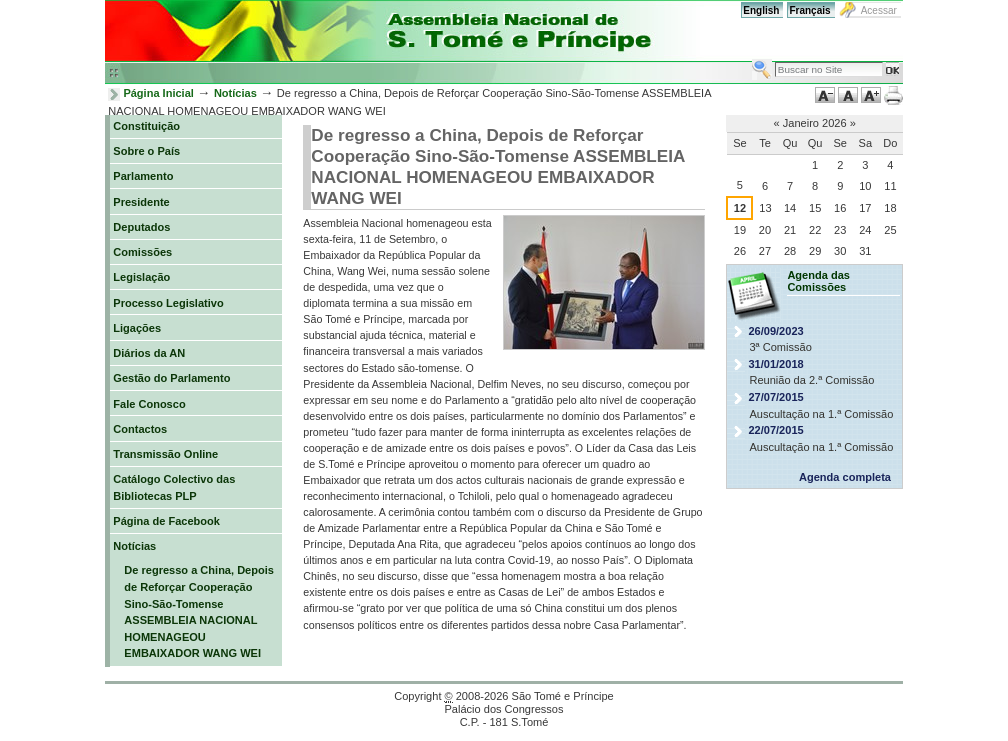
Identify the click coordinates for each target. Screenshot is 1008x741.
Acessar (879, 10)
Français (809, 10)
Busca (751, 58)
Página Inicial (158, 93)
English (761, 10)
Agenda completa (845, 477)
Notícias (235, 93)
